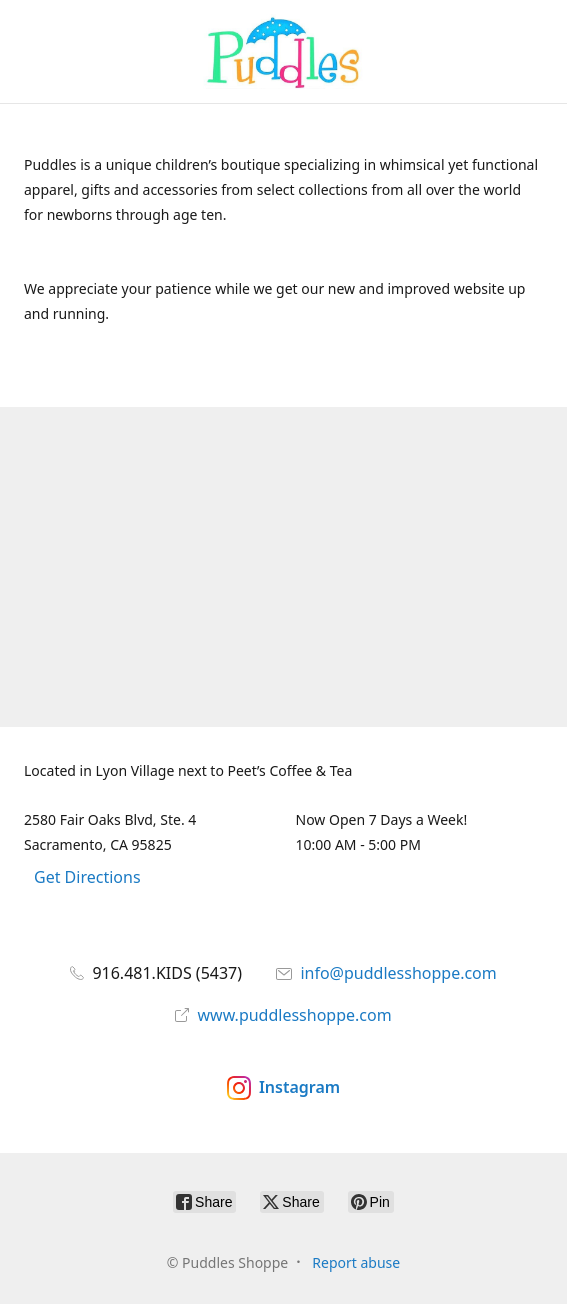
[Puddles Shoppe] (284, 51)
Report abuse (356, 1262)
